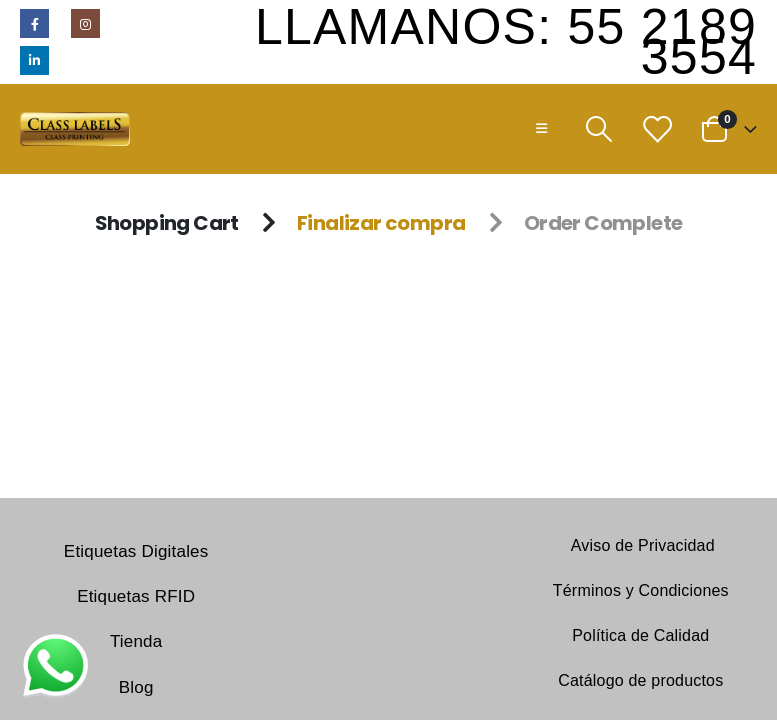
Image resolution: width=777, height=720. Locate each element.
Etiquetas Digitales (136, 551)
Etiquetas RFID (136, 596)
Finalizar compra (381, 223)
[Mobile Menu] (541, 129)
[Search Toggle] (598, 129)
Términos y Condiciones (641, 590)
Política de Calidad (640, 635)
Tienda (136, 641)
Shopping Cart (167, 223)
